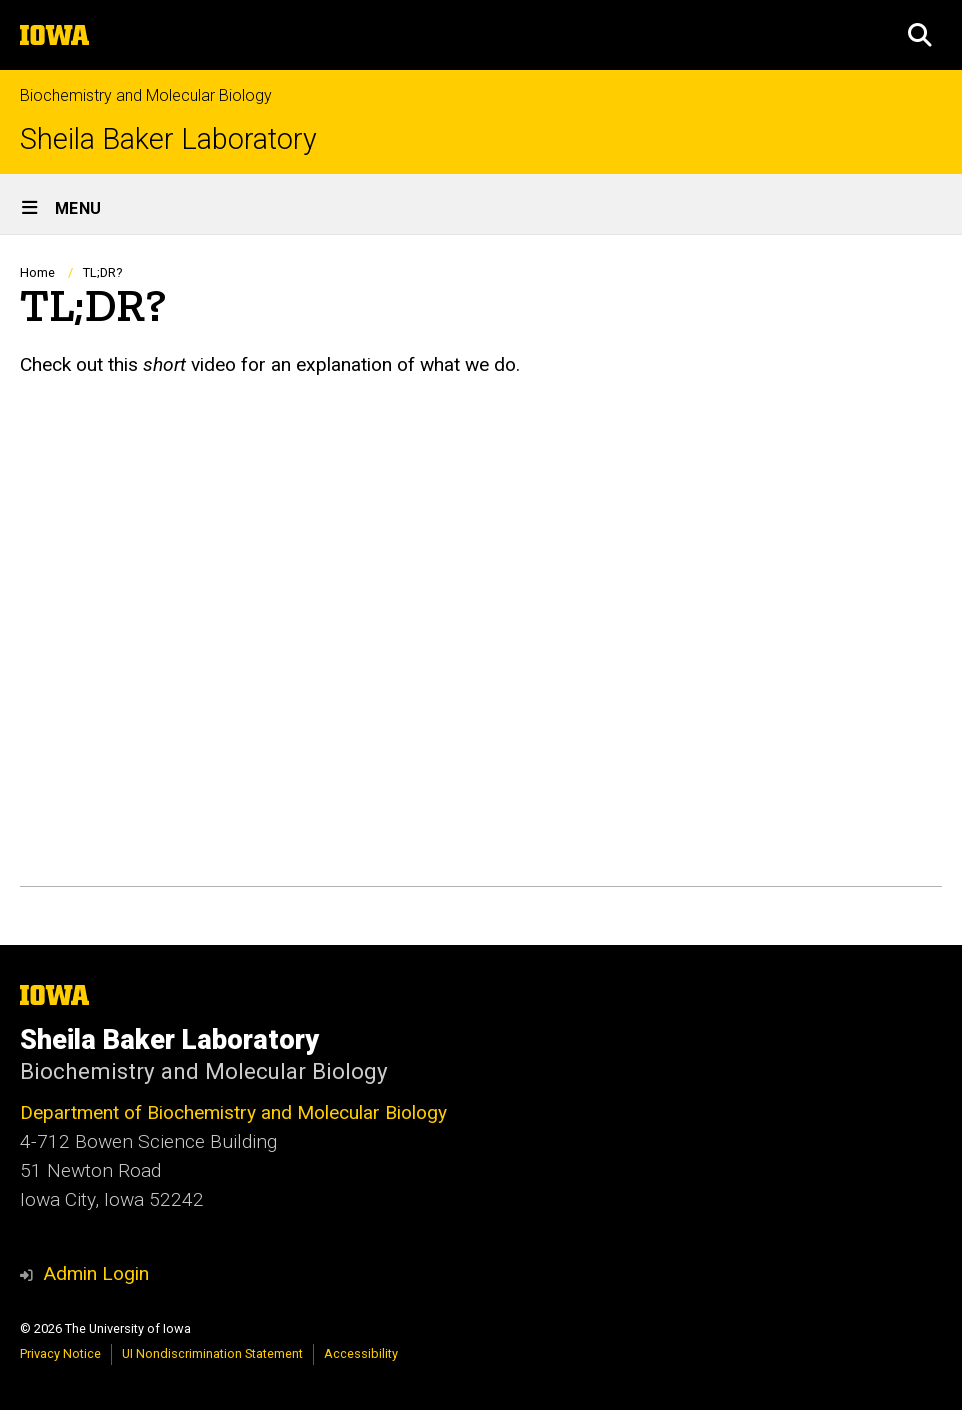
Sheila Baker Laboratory (168, 139)
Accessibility (361, 1353)
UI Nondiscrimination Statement (212, 1353)
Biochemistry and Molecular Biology (146, 95)
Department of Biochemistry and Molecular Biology (233, 1112)
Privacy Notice (60, 1353)
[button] (920, 35)
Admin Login (96, 1273)
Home (37, 272)
